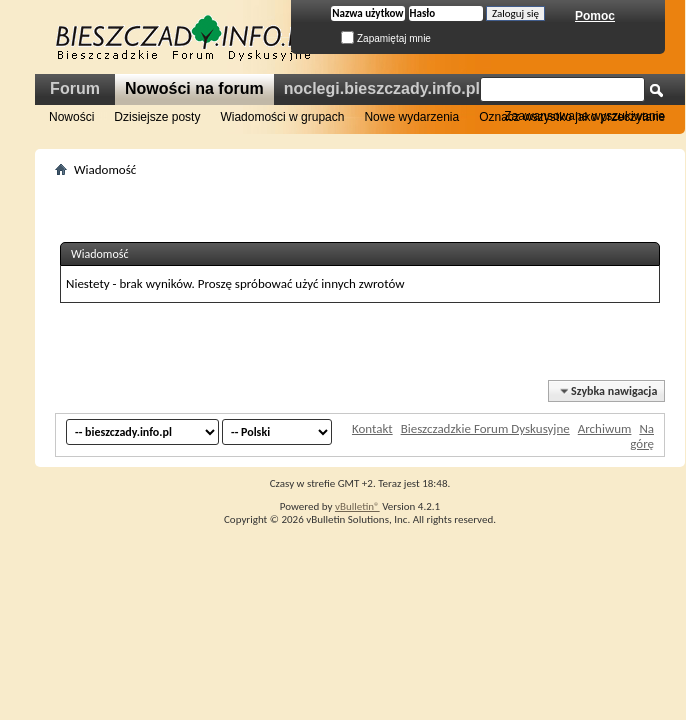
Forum (75, 88)
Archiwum (605, 428)
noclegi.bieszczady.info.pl (382, 88)
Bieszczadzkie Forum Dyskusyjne (485, 428)
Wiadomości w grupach (282, 117)
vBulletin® (357, 506)
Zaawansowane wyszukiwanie (584, 116)
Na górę (642, 436)
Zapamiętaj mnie (386, 38)
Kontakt (372, 428)
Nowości (71, 117)
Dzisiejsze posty (157, 117)
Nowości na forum (194, 88)
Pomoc (595, 16)
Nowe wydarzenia (411, 117)
